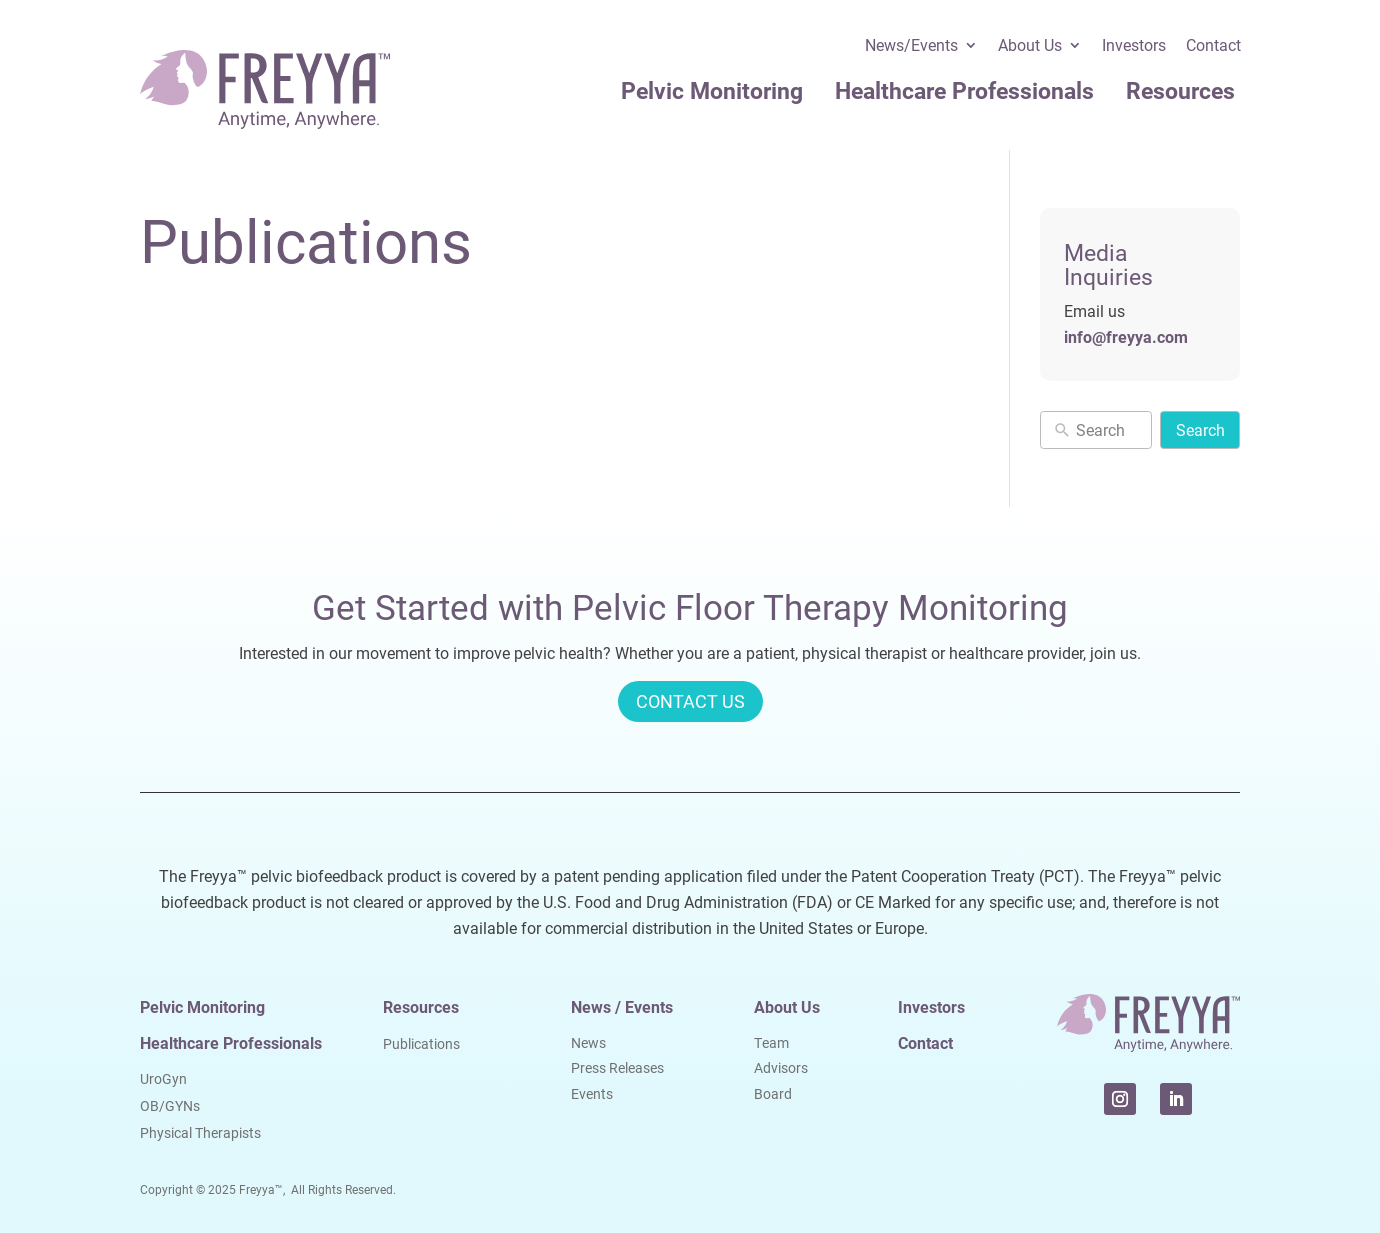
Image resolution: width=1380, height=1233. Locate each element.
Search (1200, 429)
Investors (1134, 46)
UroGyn (163, 1078)
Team (771, 1042)
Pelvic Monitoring (712, 90)
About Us (1030, 46)
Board (773, 1093)
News (588, 1042)
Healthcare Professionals (964, 90)
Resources (1180, 90)
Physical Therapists (200, 1132)
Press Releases (617, 1067)
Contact (1213, 46)
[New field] (1109, 429)
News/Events (911, 46)
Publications (421, 1043)
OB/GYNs (170, 1105)
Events (592, 1093)
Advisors (781, 1067)
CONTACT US (690, 701)
